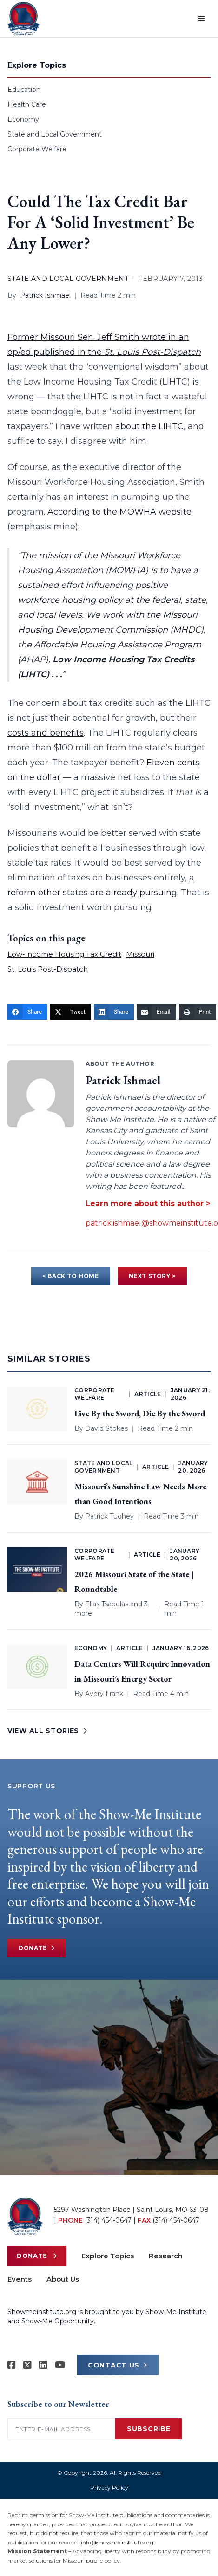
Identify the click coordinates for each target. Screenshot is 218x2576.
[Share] (27, 1012)
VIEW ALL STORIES (47, 1731)
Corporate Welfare (36, 149)
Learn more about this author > (148, 1203)
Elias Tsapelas (106, 1604)
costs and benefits (45, 733)
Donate (36, 1948)
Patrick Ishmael (45, 295)
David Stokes (106, 1428)
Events (19, 2279)
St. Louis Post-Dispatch (47, 969)
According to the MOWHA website (119, 512)
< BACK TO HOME (70, 1275)
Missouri (140, 954)
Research (166, 2255)
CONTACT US (117, 2365)
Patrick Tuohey (109, 1516)
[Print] (198, 1012)
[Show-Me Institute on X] (27, 2365)
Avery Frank (104, 1693)
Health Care (26, 104)
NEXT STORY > (152, 1275)
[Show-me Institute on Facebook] (11, 2365)
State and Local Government (54, 134)
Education (23, 89)
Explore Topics (107, 2255)
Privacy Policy (109, 2487)
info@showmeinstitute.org (117, 2542)
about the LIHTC (149, 426)
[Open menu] (201, 18)
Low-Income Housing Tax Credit (64, 954)
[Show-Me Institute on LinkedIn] (43, 2365)
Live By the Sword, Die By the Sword (139, 1413)
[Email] (156, 1012)
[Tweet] (70, 1012)
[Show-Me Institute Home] (23, 18)
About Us (62, 2279)
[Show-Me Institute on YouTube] (60, 2365)
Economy (23, 119)
